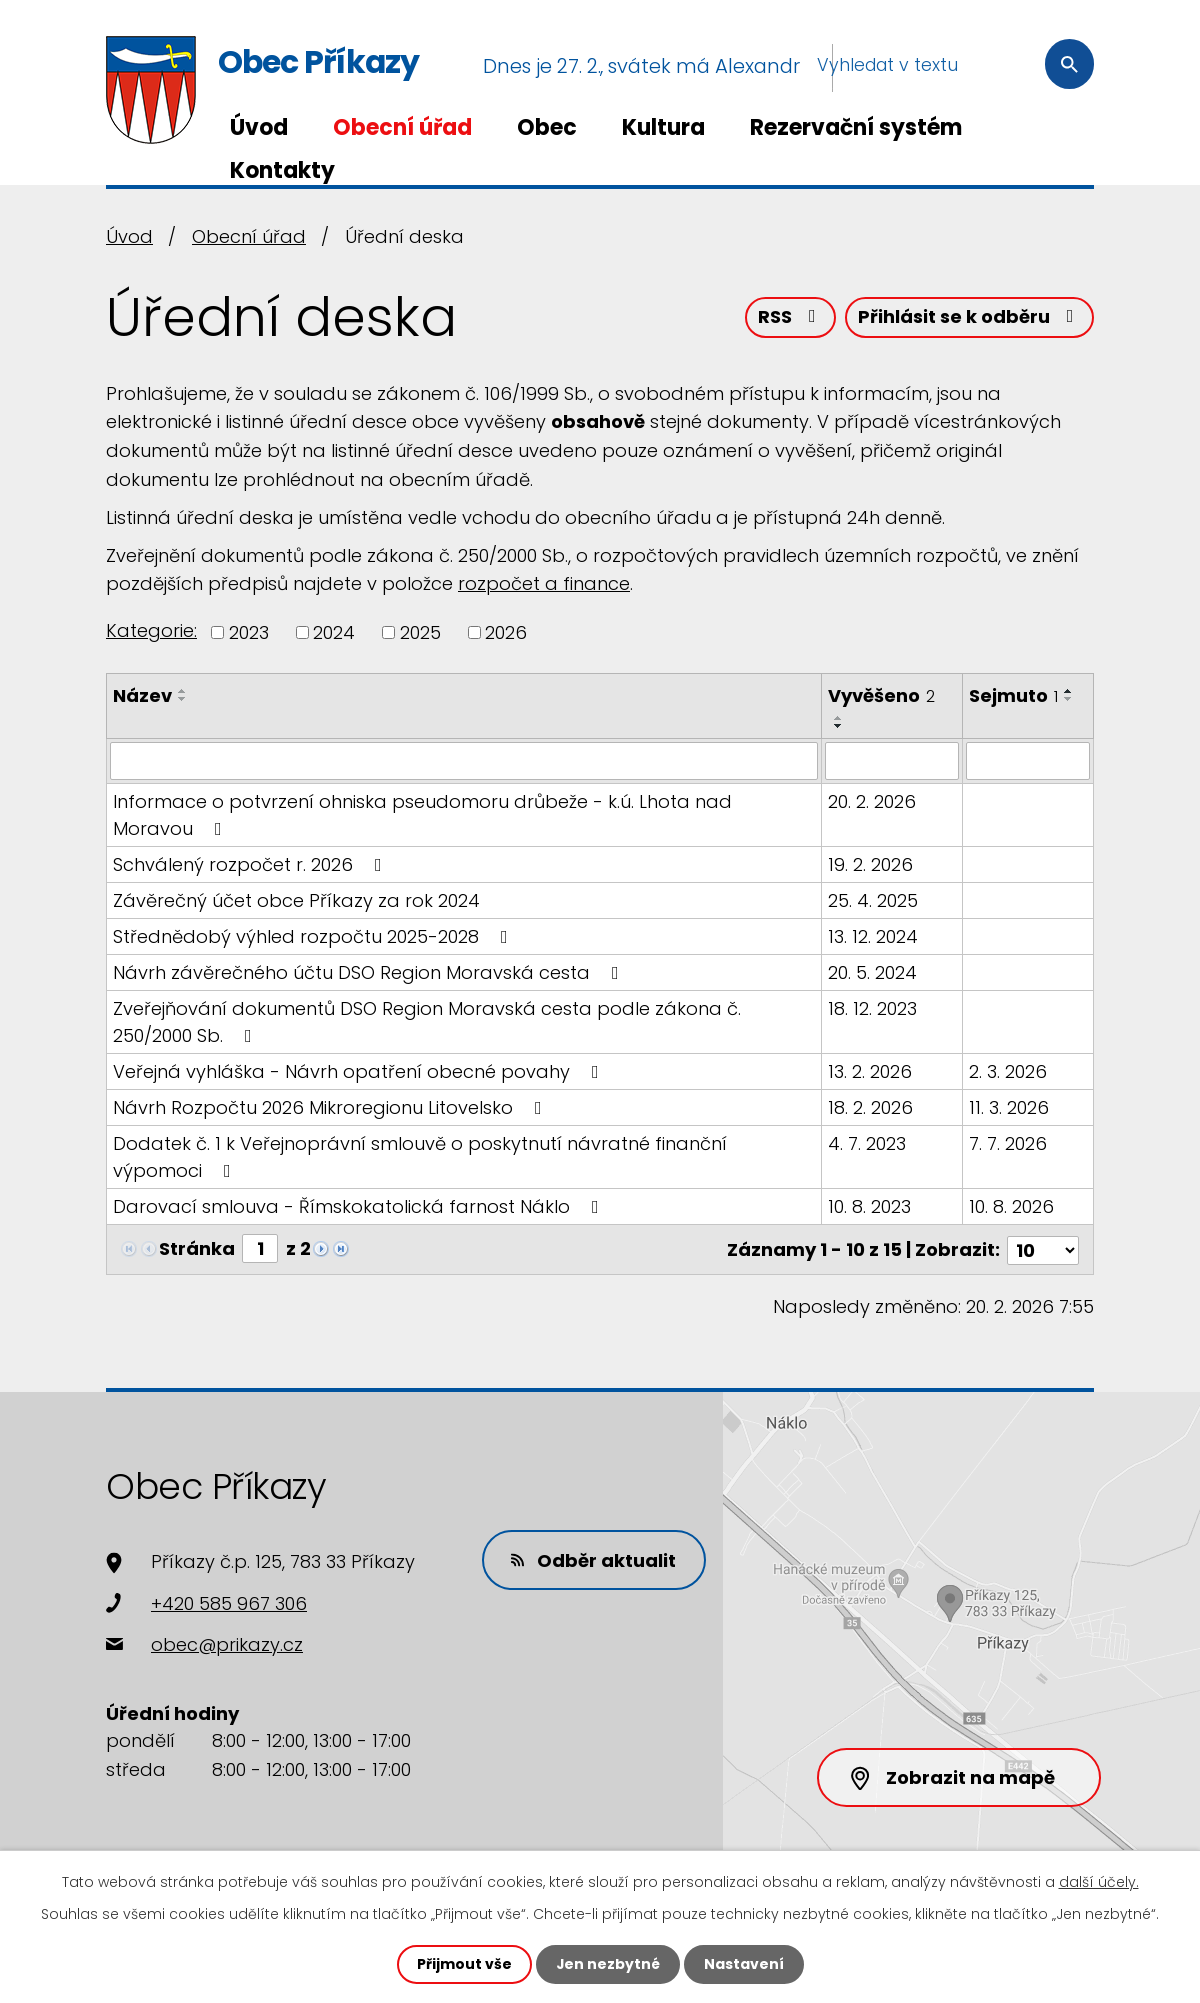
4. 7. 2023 (867, 1143)
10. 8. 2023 (869, 1206)
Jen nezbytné (607, 1964)
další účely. (1099, 1882)
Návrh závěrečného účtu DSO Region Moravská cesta (370, 972)
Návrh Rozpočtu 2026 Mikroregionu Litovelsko (331, 1107)
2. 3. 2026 (1008, 1071)
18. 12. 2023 (872, 1008)
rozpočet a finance (544, 583)
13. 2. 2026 (870, 1071)
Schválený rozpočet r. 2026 (251, 864)
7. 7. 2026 (1008, 1143)
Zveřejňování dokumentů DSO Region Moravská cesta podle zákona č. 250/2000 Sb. (427, 1022)
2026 (506, 632)
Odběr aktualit (594, 1558)
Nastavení (744, 1964)
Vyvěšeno (881, 695)
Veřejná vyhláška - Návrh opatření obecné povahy (360, 1071)
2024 (334, 632)
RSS (791, 317)
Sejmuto (1013, 695)
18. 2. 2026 (870, 1107)
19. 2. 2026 (870, 864)
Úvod (259, 127)
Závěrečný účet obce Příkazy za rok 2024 (296, 900)
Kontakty (282, 170)
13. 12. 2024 (873, 936)
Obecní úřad (402, 127)
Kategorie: (151, 630)
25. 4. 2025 (873, 900)
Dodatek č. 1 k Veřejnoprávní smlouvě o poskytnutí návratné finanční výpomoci (420, 1157)
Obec (547, 127)
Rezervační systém (856, 127)
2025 (420, 632)
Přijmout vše (463, 1964)
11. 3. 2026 (1009, 1107)
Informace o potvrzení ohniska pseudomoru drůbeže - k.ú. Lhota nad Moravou (422, 815)
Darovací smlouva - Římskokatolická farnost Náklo (360, 1206)
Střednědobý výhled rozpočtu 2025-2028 (314, 936)
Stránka (197, 1248)
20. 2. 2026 (872, 801)
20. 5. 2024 (872, 972)
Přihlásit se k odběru (970, 317)
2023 (249, 632)
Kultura (663, 127)
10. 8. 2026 (1011, 1206)
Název (142, 695)
